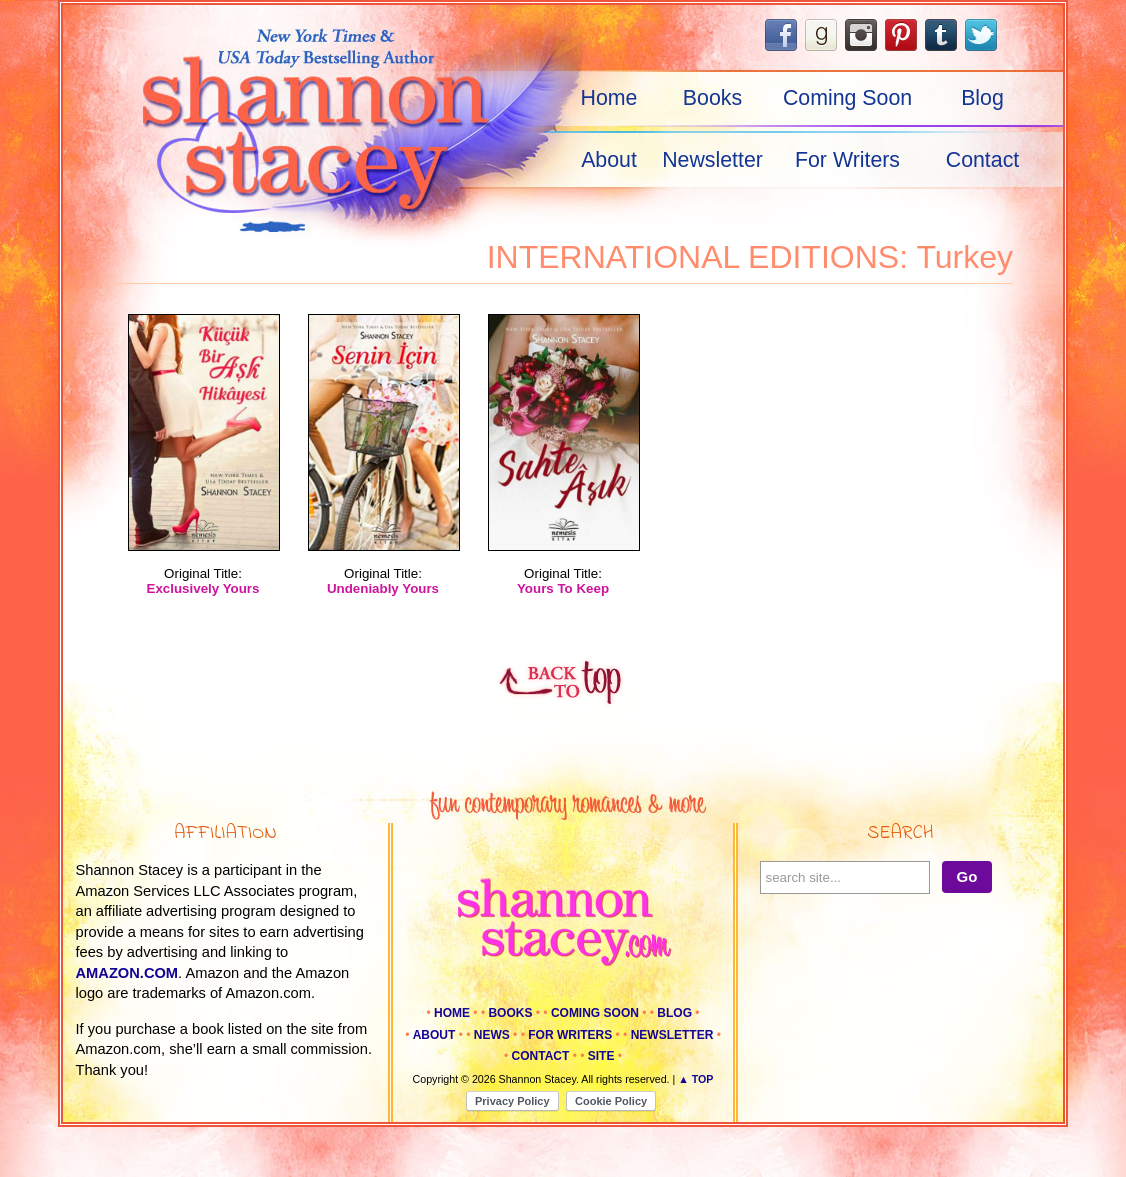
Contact (983, 160)
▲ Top (695, 1079)
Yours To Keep (563, 588)
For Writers (847, 160)
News (492, 1035)
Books (712, 98)
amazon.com (127, 973)
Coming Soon (847, 98)
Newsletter (712, 160)
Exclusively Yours (203, 588)
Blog (982, 98)
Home (609, 98)
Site (601, 1056)
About (609, 160)
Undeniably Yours (383, 588)
